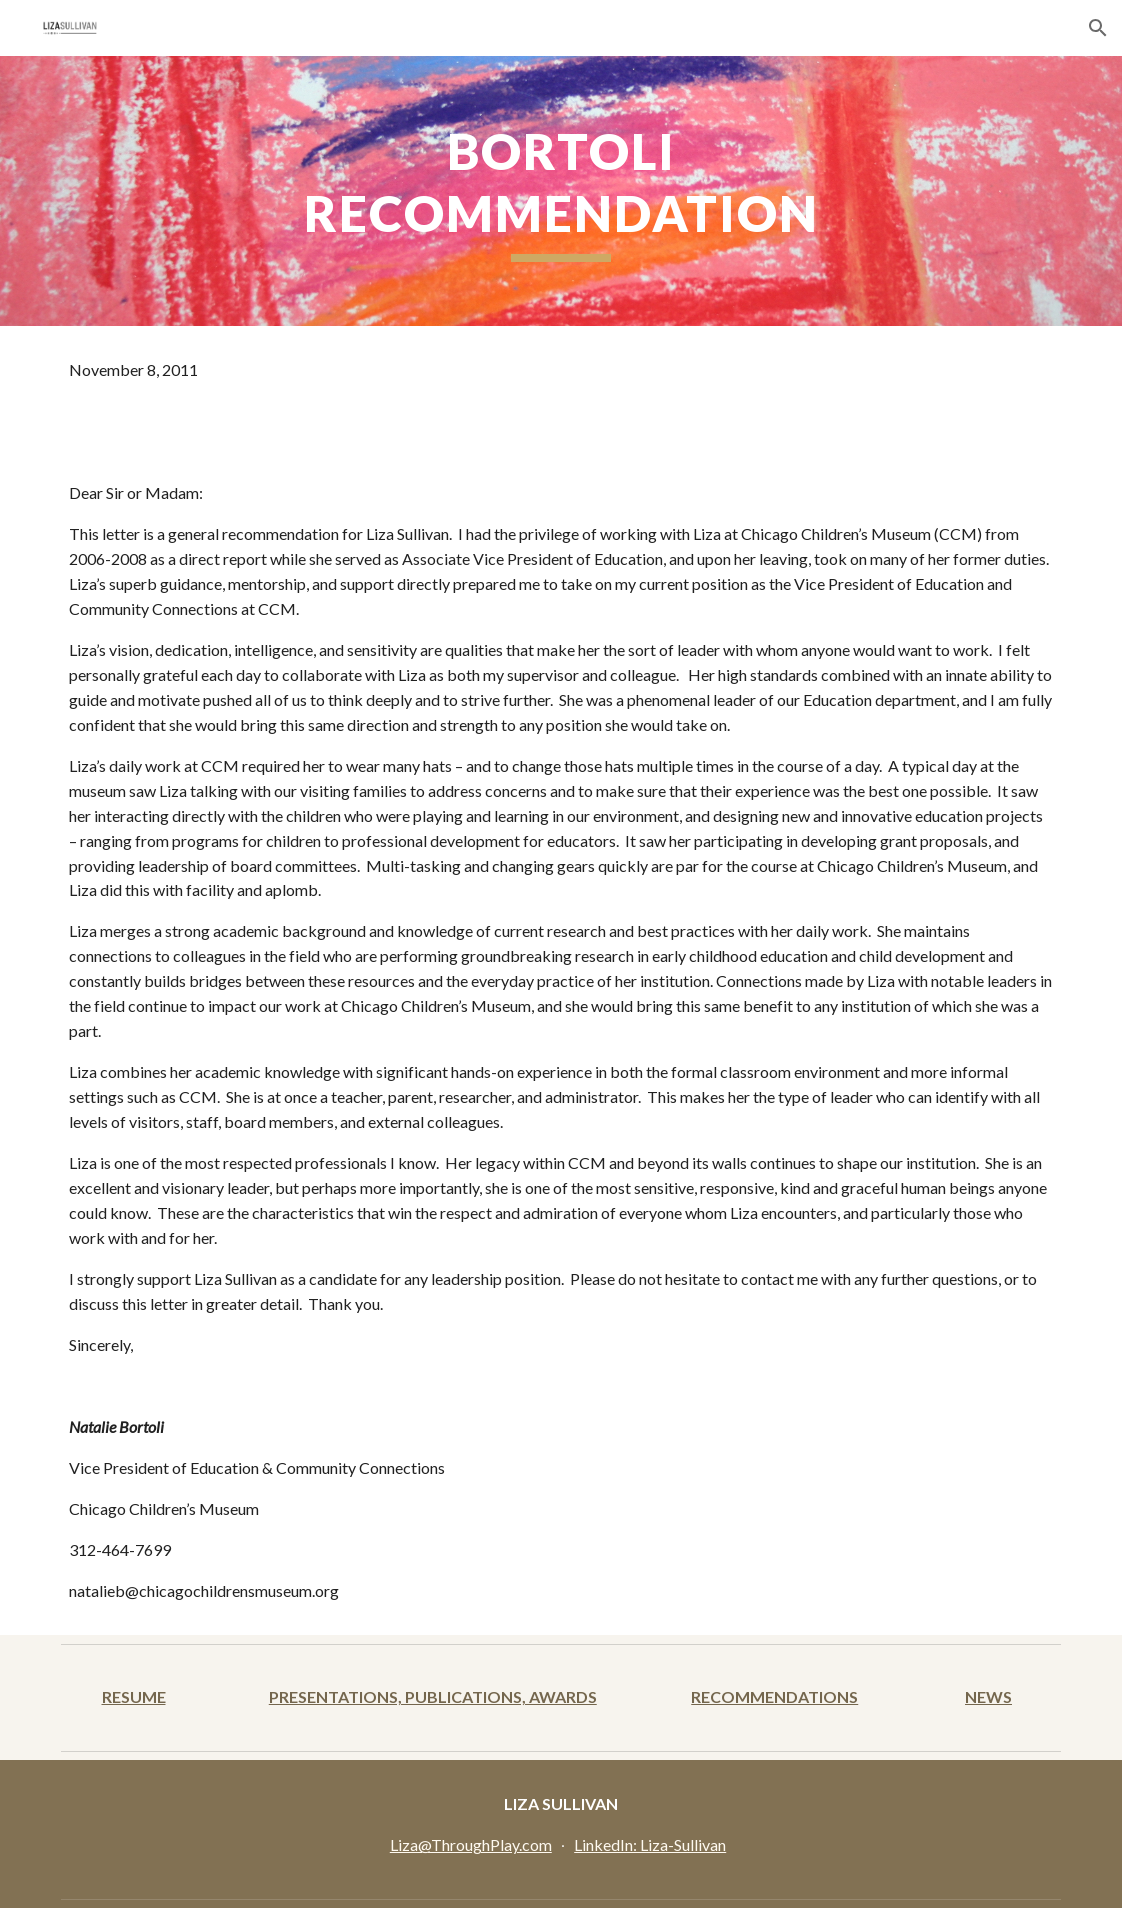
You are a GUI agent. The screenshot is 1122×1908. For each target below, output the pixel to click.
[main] (561, 191)
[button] (1098, 28)
